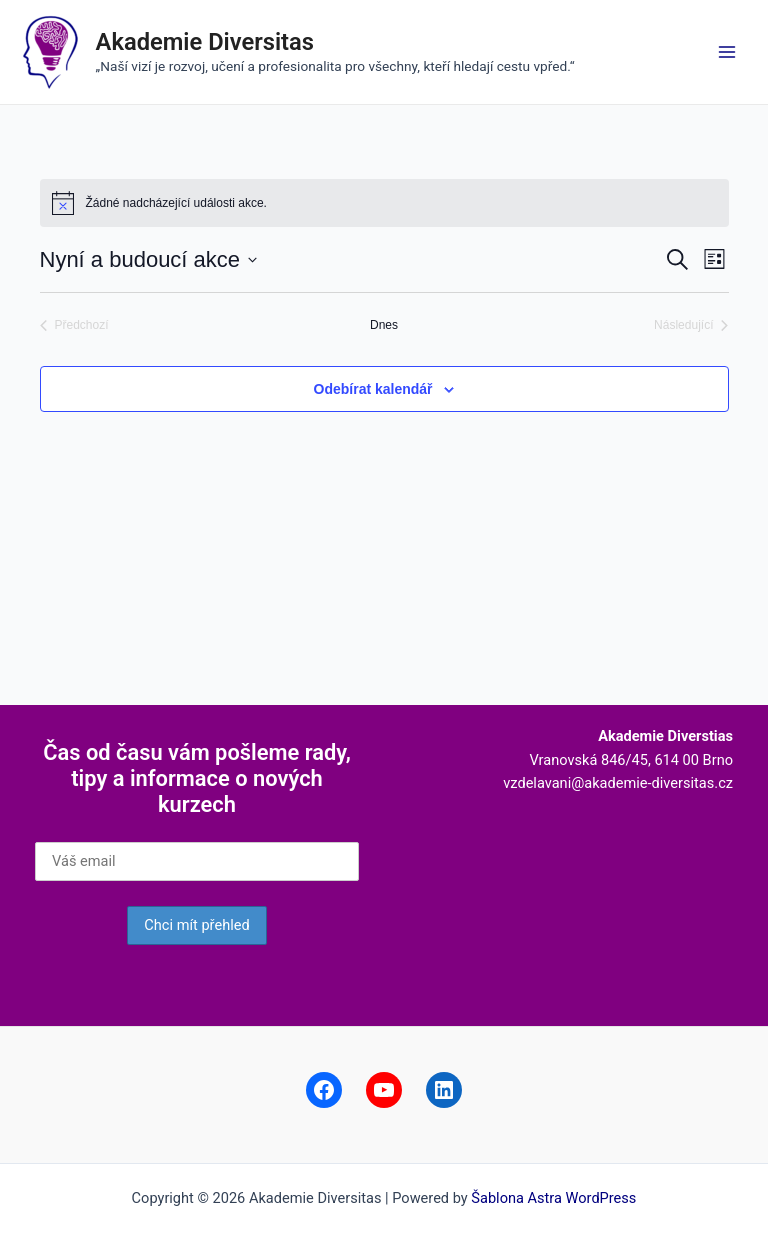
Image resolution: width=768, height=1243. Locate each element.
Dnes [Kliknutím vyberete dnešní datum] (384, 325)
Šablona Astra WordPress (553, 1198)
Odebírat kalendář (373, 389)
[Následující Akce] (691, 325)
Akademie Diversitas (205, 42)
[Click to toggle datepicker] (149, 259)
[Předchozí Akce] (74, 325)
